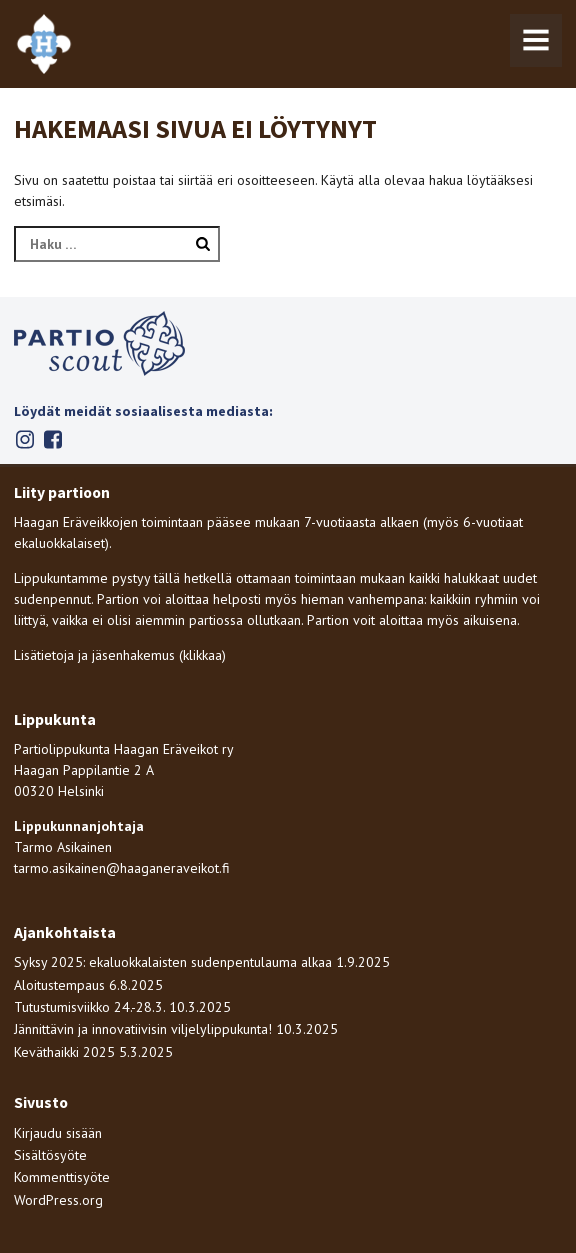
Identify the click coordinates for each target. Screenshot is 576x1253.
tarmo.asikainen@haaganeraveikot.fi (122, 868)
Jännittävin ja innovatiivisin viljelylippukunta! (143, 1029)
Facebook (52, 439)
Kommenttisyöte (62, 1177)
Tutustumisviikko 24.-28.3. (89, 1007)
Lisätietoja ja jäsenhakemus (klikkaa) (120, 655)
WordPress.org (58, 1200)
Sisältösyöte (50, 1155)
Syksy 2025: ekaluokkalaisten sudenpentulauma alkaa (173, 962)
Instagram (24, 439)
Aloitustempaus (59, 985)
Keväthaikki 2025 (64, 1052)
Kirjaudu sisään (58, 1133)
